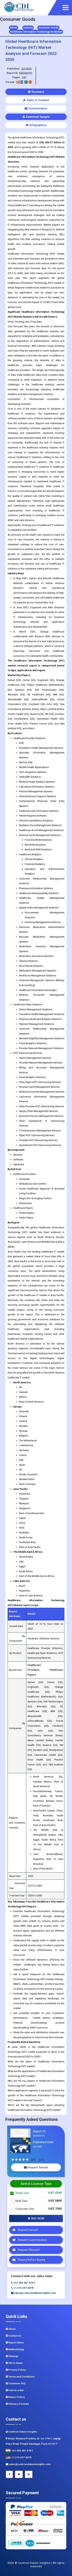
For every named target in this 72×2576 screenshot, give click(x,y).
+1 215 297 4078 (22, 2287)
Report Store (15, 2342)
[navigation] (66, 7)
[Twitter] (19, 2474)
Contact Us (13, 2335)
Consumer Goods (48, 27)
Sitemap (12, 2356)
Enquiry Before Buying (28, 2260)
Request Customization (29, 2240)
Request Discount (25, 2250)
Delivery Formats (17, 2403)
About (10, 2329)
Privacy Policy (16, 2369)
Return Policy (15, 2397)
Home (13, 27)
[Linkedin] (29, 2474)
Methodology (15, 2349)
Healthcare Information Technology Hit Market (36, 31)
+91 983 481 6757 (23, 2282)
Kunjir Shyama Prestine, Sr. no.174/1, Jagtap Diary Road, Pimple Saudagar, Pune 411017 (33, 2441)
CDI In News (14, 2363)
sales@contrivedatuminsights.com (33, 2293)
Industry (28, 27)
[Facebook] (9, 2474)
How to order (15, 2390)
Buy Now (36, 2218)
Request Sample (36, 2167)
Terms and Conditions (20, 2376)
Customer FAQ (16, 2383)
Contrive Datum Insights (21, 2431)
